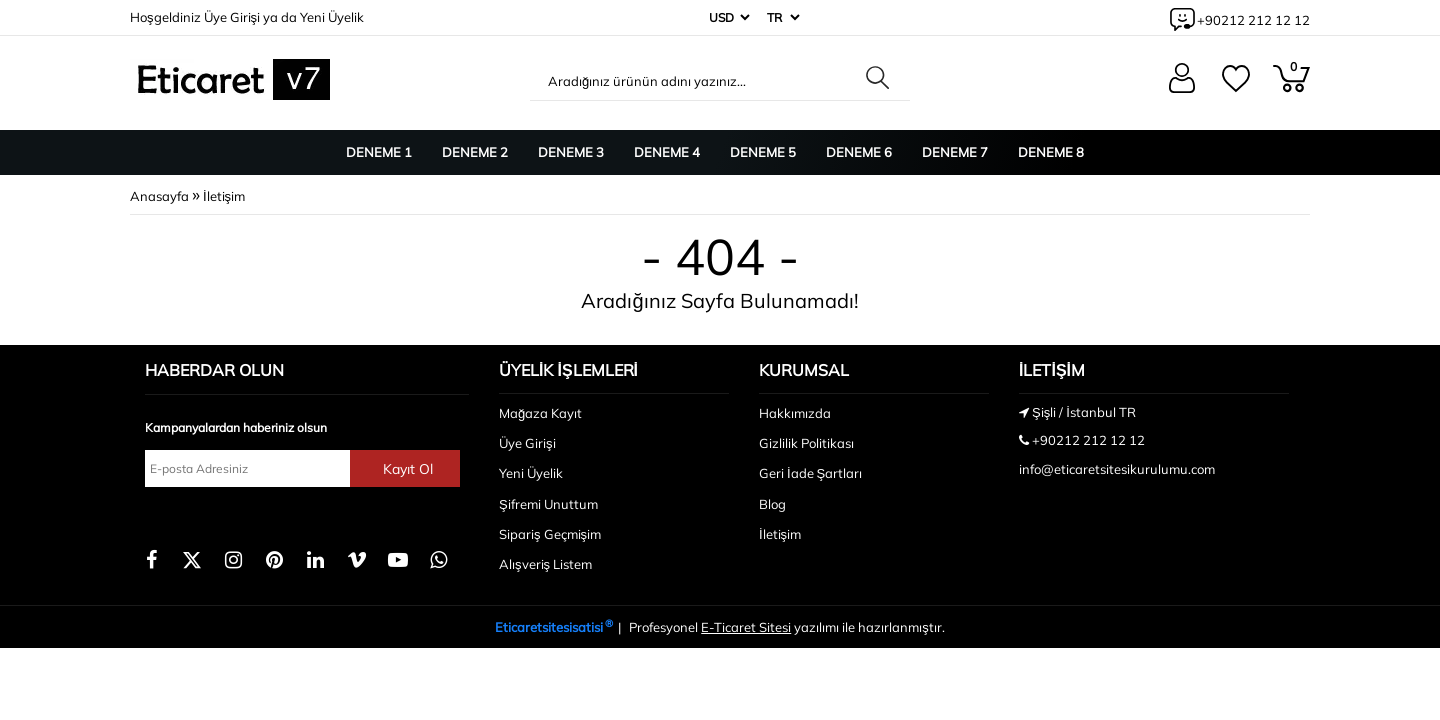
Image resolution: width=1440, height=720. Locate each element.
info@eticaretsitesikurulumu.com (1117, 469)
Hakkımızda (795, 413)
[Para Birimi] (727, 17)
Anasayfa (159, 196)
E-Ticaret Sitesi (746, 627)
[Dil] (781, 17)
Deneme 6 (859, 152)
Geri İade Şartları (810, 473)
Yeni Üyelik (332, 17)
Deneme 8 (1051, 152)
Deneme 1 (379, 152)
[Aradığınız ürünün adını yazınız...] (693, 81)
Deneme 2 (475, 152)
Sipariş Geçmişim (550, 534)
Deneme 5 (763, 152)
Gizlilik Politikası (806, 443)
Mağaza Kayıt (540, 413)
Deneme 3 (571, 152)
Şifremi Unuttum (548, 504)
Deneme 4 (667, 152)
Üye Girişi (232, 17)
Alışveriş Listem (545, 564)
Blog (772, 504)
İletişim (224, 196)
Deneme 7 (955, 152)
